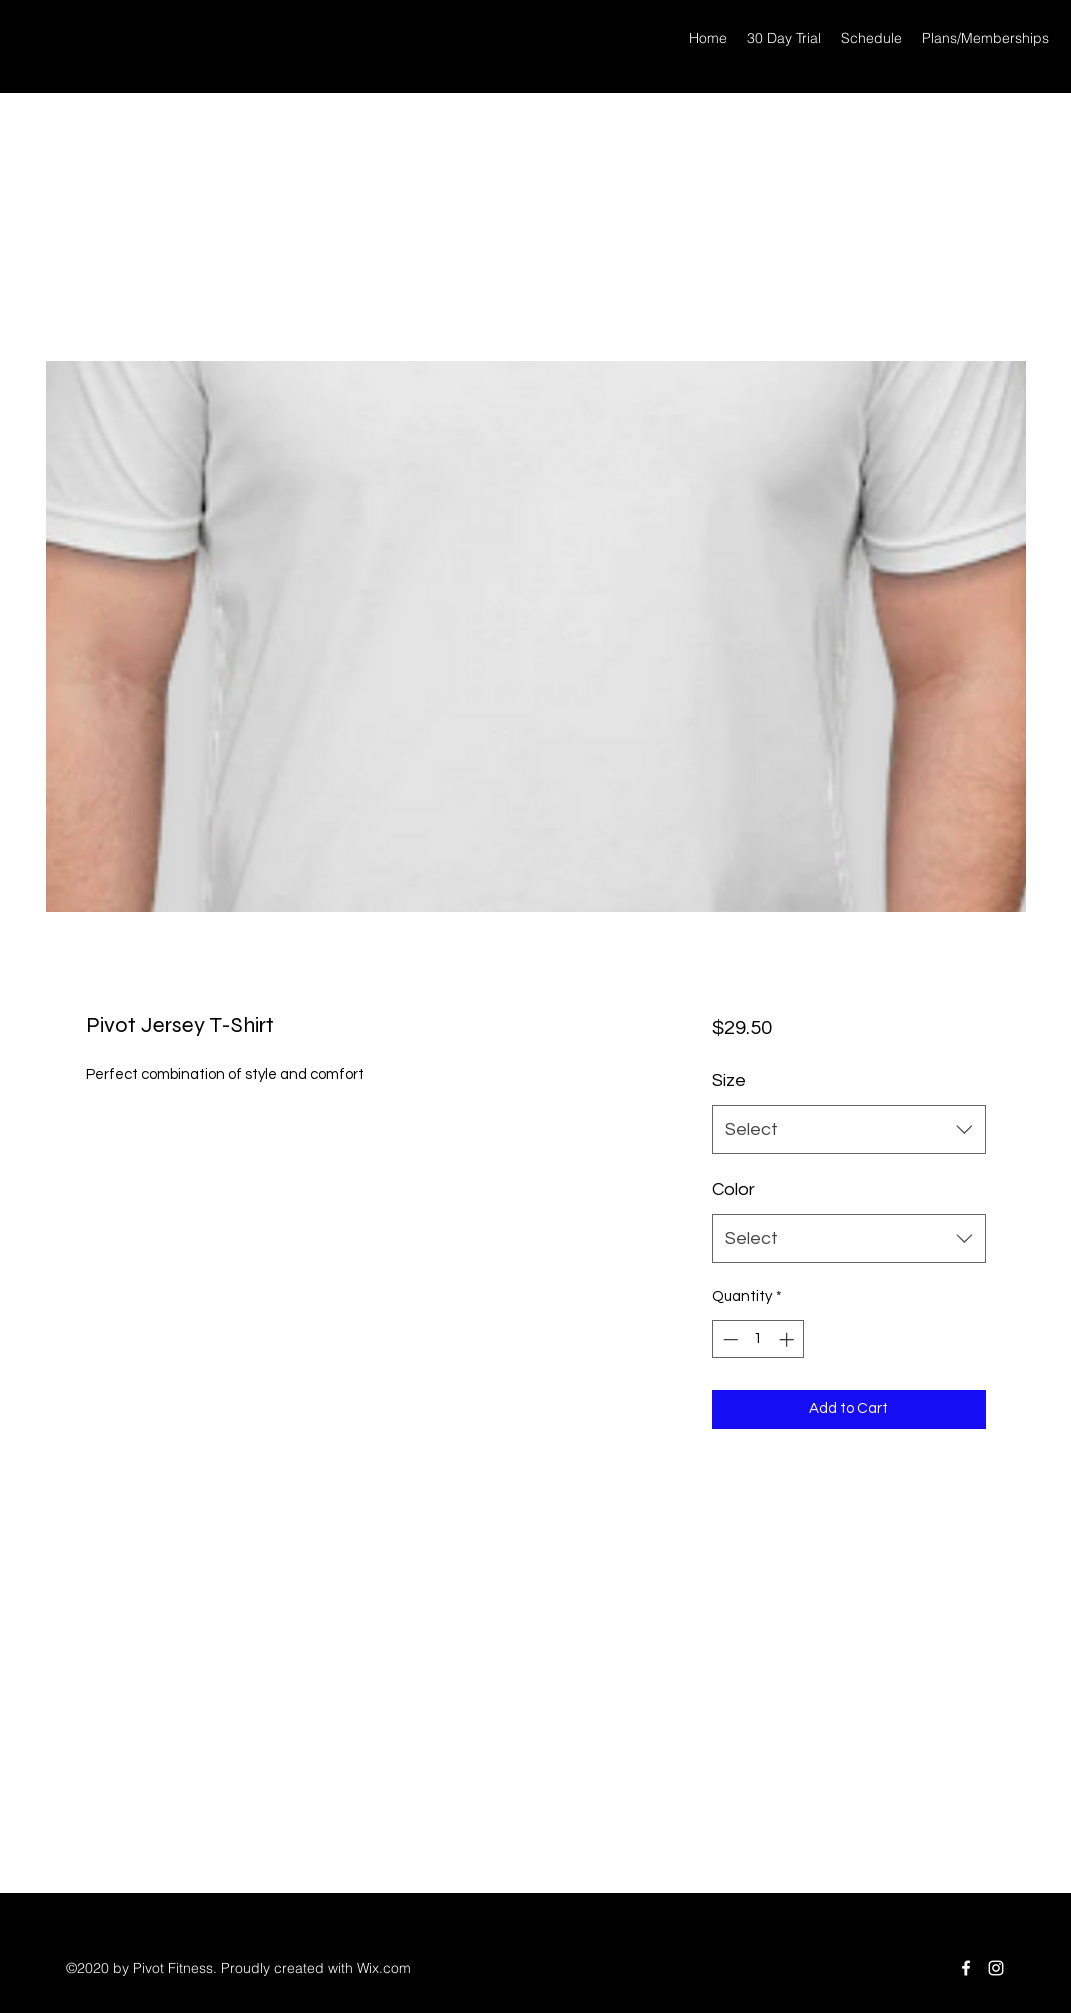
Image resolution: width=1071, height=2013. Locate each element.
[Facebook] (966, 1968)
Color (733, 1189)
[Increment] (788, 1339)
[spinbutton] (758, 1339)
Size (729, 1080)
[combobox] (848, 1130)
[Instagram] (996, 1968)
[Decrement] (728, 1339)
